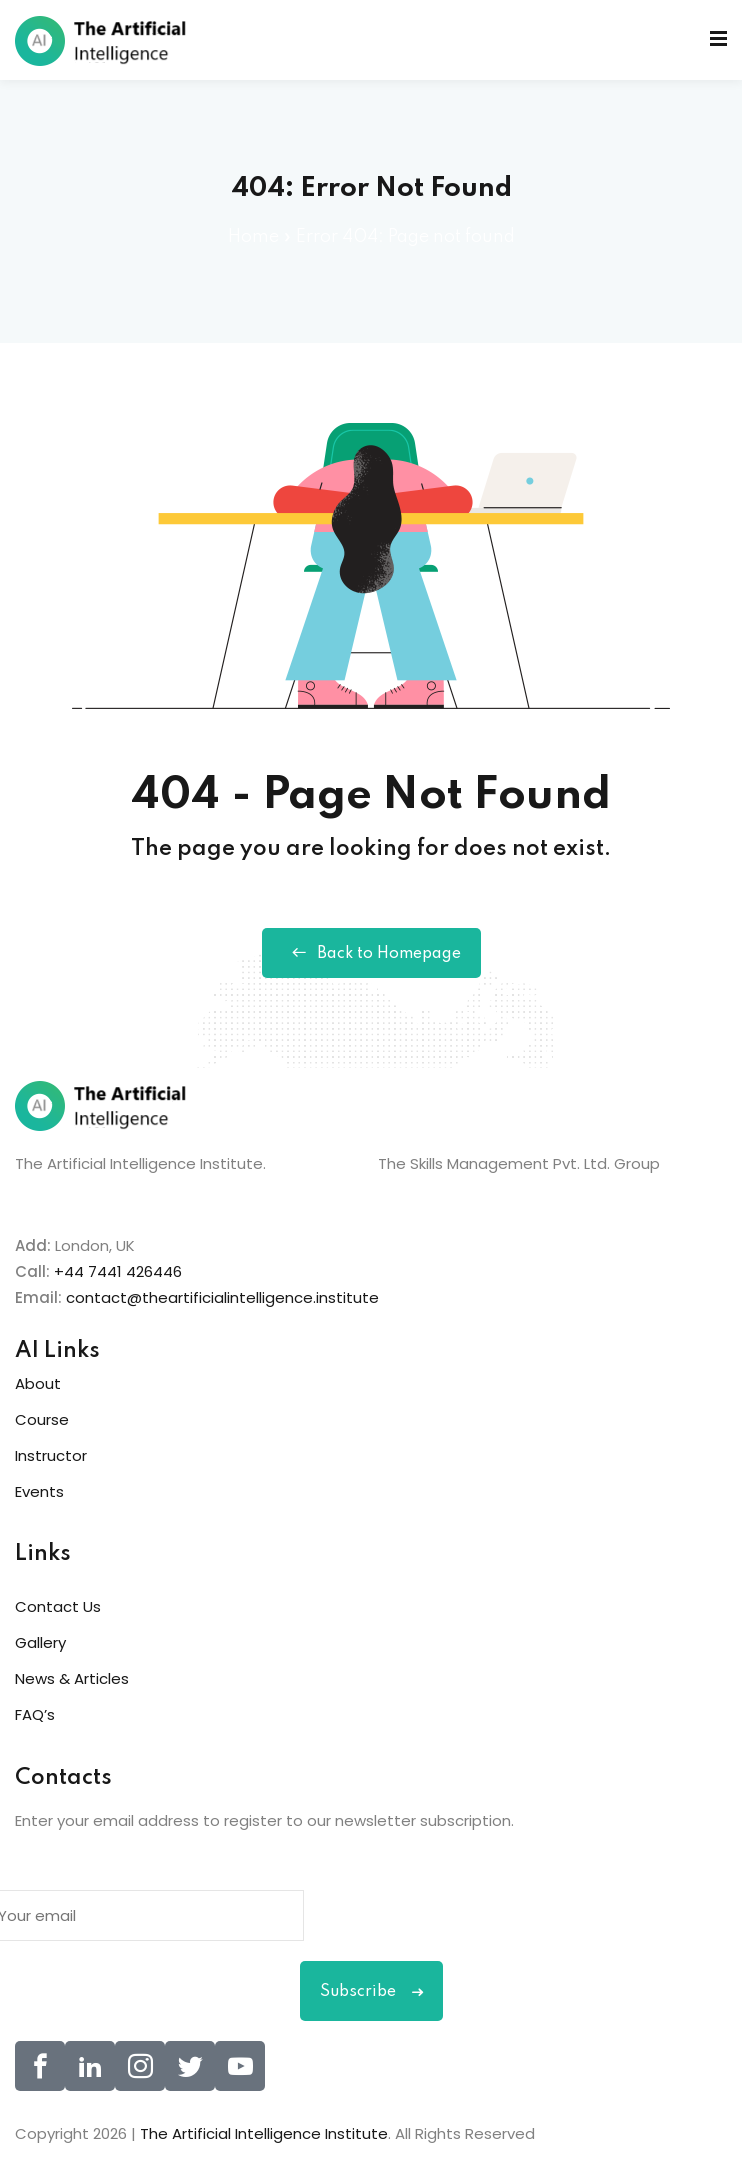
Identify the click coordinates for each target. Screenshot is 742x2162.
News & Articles (72, 1678)
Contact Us (58, 1606)
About (38, 1383)
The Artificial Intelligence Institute (264, 2133)
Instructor (51, 1455)
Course (42, 1419)
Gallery (40, 1642)
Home (253, 237)
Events (39, 1491)
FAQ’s (35, 1714)
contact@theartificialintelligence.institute (222, 1297)
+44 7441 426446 (118, 1271)
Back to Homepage (371, 953)
